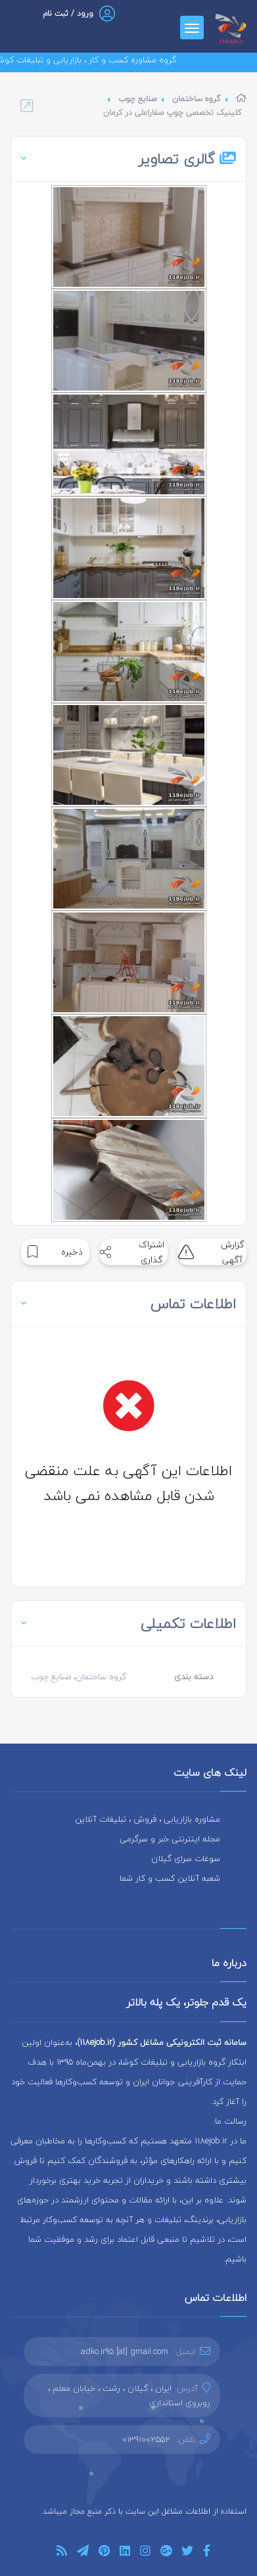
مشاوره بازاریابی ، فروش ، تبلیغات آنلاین (147, 1819)
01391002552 (146, 2439)
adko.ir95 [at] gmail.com (124, 2351)
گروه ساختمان (196, 99)
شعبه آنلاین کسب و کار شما (170, 1878)
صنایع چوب (137, 99)
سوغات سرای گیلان (185, 1858)
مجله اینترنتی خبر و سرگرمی (170, 1839)
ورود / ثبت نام (68, 13)
